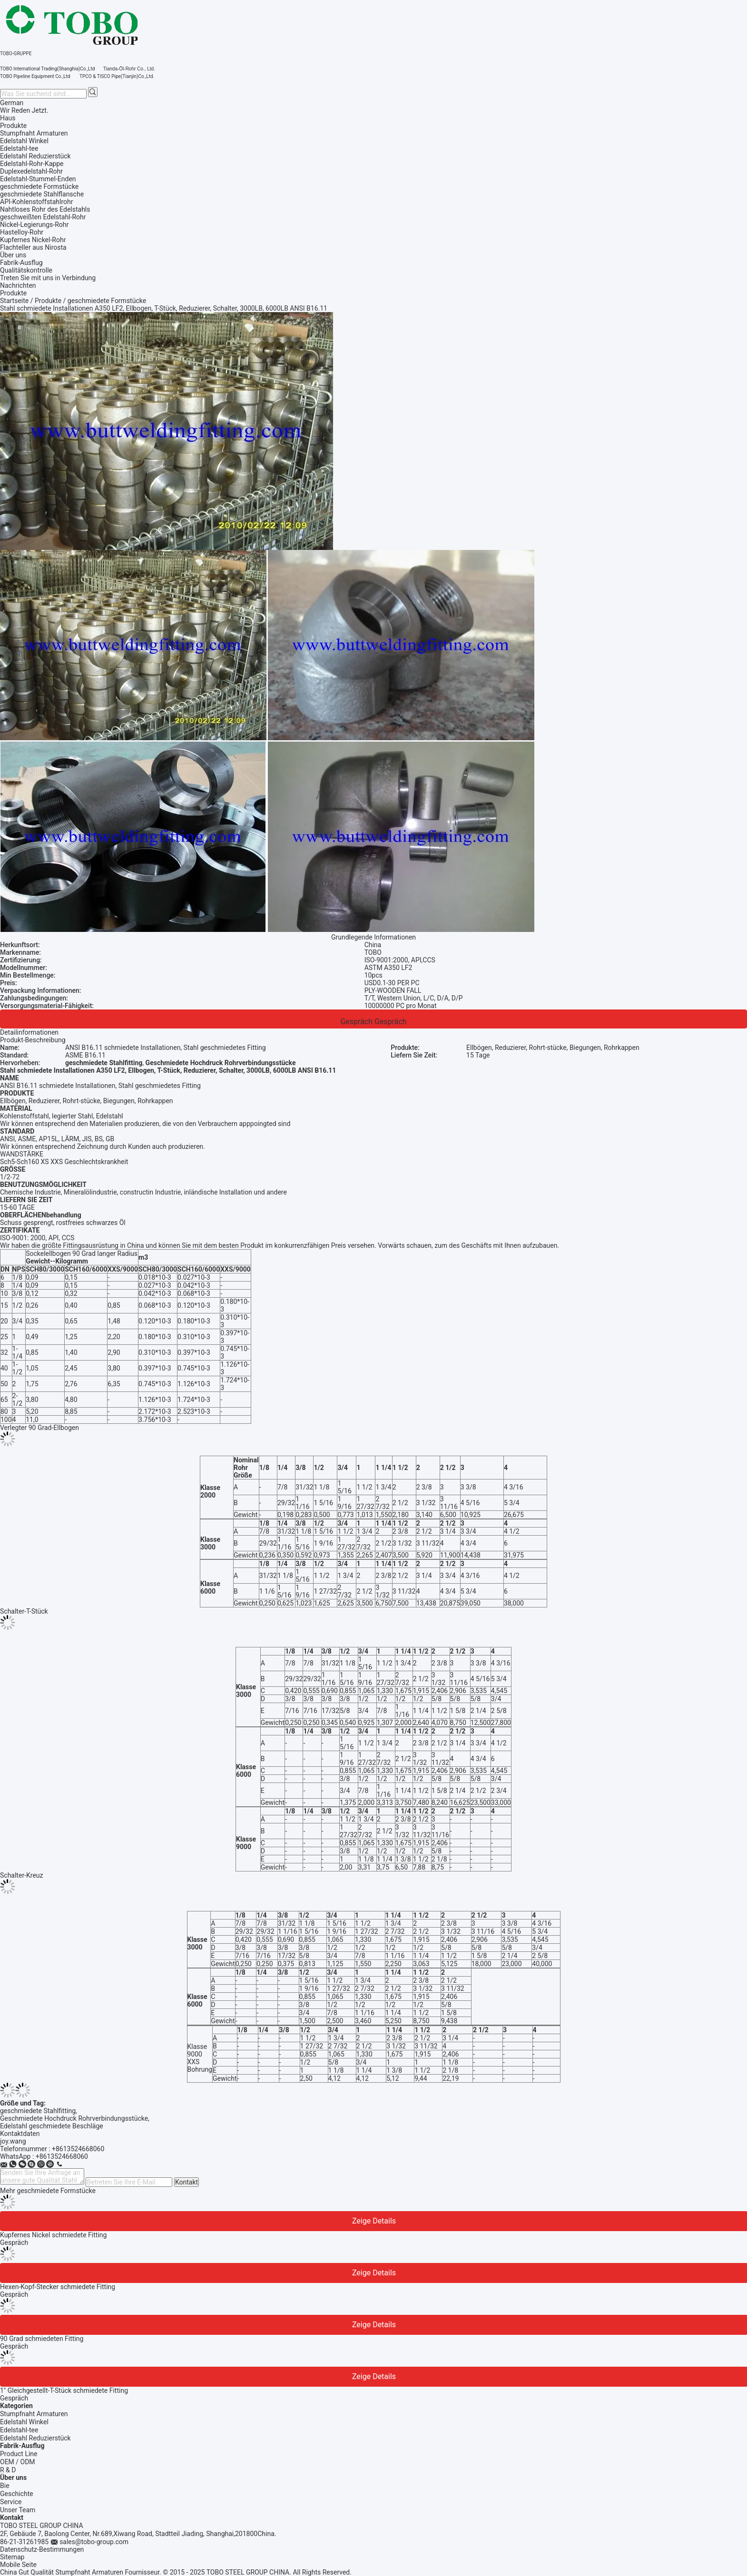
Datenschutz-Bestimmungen (42, 2549)
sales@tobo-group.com (93, 2542)
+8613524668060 (78, 2149)
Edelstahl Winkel (24, 2422)
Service (11, 2502)
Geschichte (16, 2494)
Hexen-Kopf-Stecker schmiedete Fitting (57, 2287)
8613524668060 (63, 2156)
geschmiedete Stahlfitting (38, 2111)
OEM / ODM (17, 2462)
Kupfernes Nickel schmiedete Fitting (53, 2235)
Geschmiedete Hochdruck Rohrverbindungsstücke (74, 2118)
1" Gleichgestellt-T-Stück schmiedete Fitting (64, 2390)
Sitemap (12, 2557)
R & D (8, 2470)
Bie (5, 2485)
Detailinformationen (29, 1032)
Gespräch (356, 1021)
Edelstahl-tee (19, 2430)
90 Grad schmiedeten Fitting (41, 2338)
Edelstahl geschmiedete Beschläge (51, 2126)
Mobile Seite (18, 2564)
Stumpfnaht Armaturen (34, 2414)
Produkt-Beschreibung (33, 1040)
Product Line (19, 2454)
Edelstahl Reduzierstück (35, 2438)
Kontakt (186, 2182)
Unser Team (17, 2510)
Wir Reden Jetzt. (24, 110)
